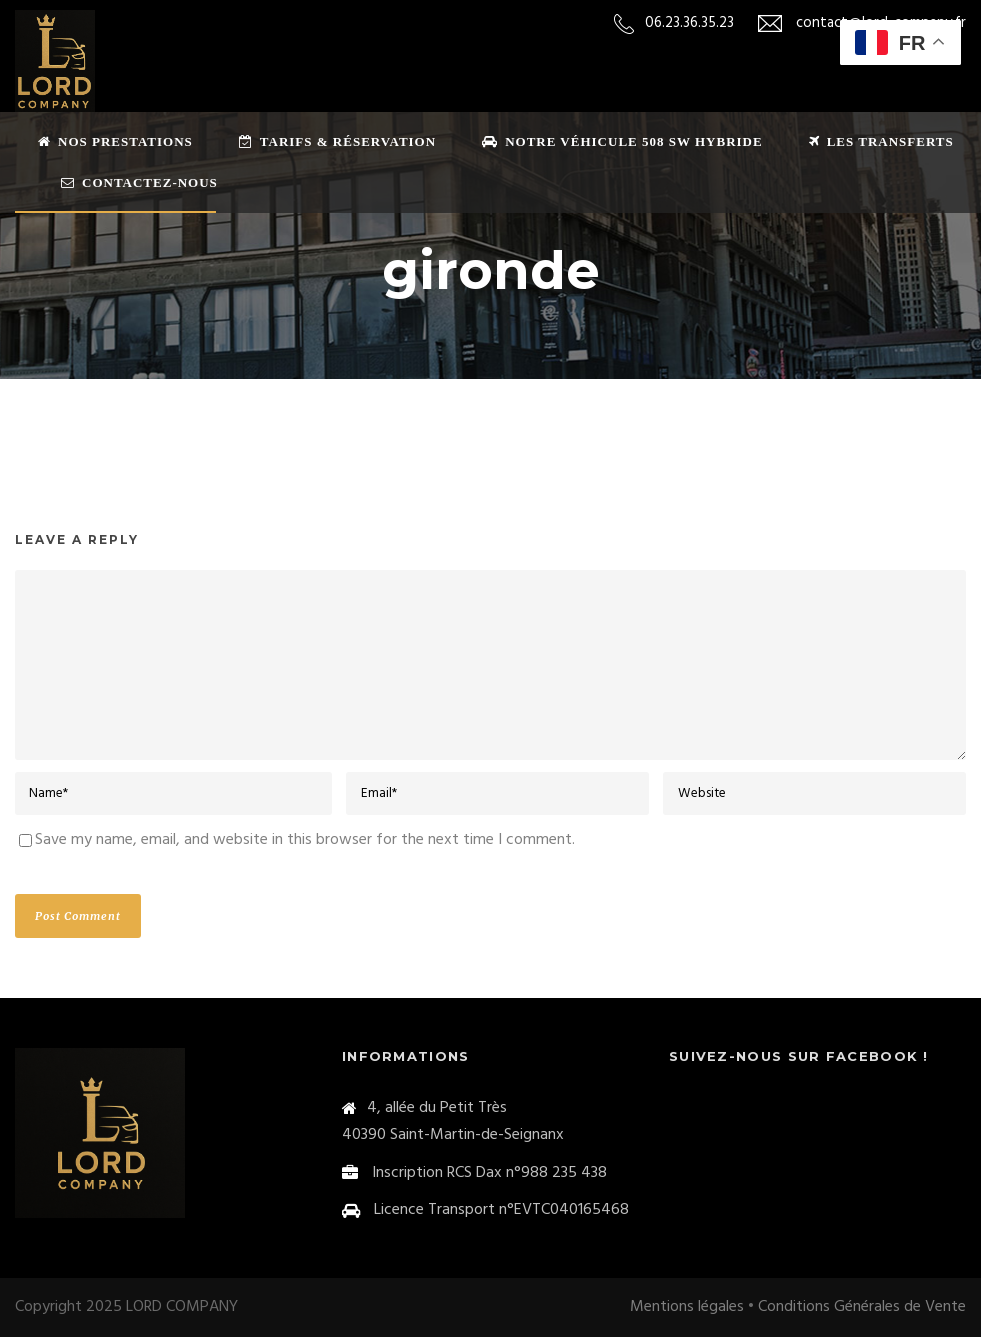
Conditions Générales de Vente (862, 1307)
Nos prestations (115, 141)
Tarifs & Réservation (337, 141)
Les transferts (881, 141)
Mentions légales (687, 1307)
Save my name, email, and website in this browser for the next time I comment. (305, 840)
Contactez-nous (139, 182)
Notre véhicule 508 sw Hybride (622, 141)
